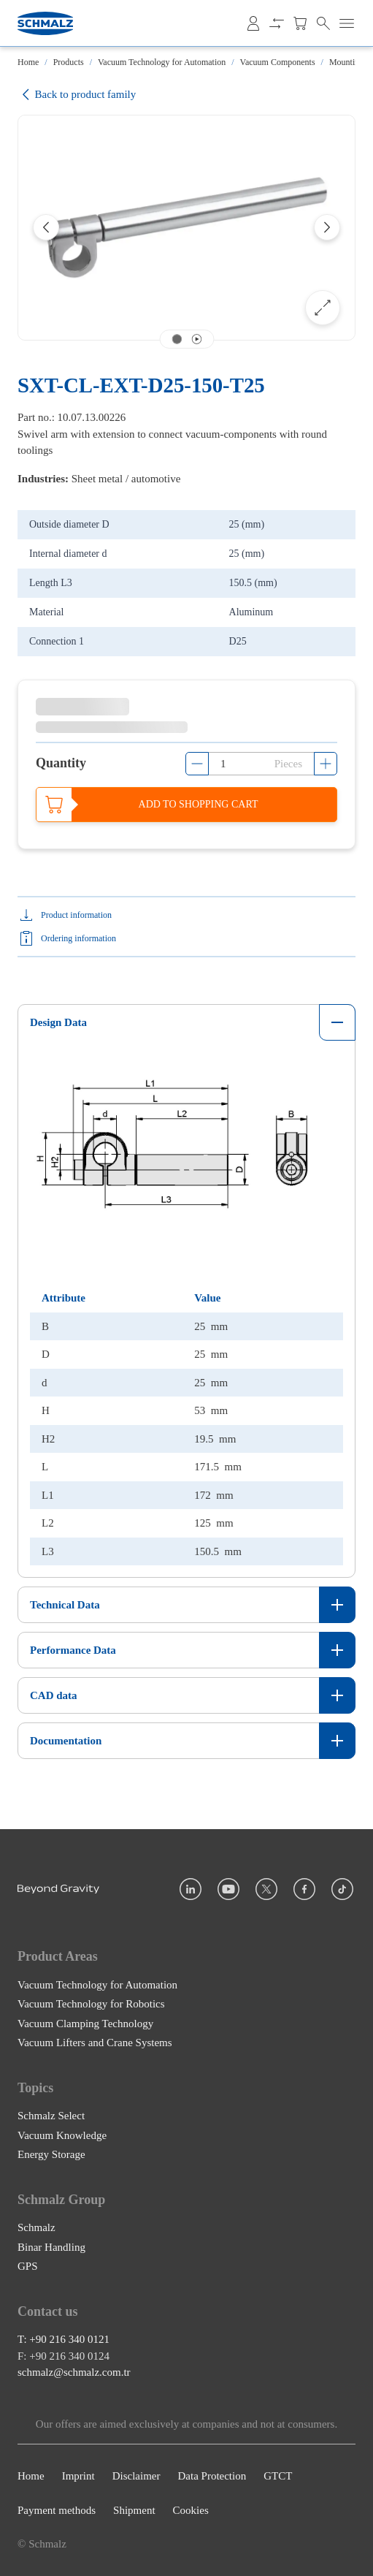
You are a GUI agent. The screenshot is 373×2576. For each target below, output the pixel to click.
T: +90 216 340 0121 (63, 2340)
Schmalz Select (51, 2115)
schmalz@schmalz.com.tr (74, 2373)
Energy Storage (51, 2154)
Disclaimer (136, 2476)
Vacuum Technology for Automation (162, 62)
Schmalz (36, 2227)
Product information (76, 915)
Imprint (78, 2476)
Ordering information (78, 938)
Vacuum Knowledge (62, 2135)
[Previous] (46, 227)
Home (28, 62)
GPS (28, 2266)
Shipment (134, 2510)
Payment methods (57, 2510)
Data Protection (211, 2476)
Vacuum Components (277, 62)
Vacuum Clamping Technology (85, 2023)
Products (68, 62)
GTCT (278, 2476)
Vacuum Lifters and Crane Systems (95, 2042)
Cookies (191, 2510)
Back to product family (77, 94)
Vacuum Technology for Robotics (91, 2004)
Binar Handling (51, 2247)
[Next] (327, 227)
